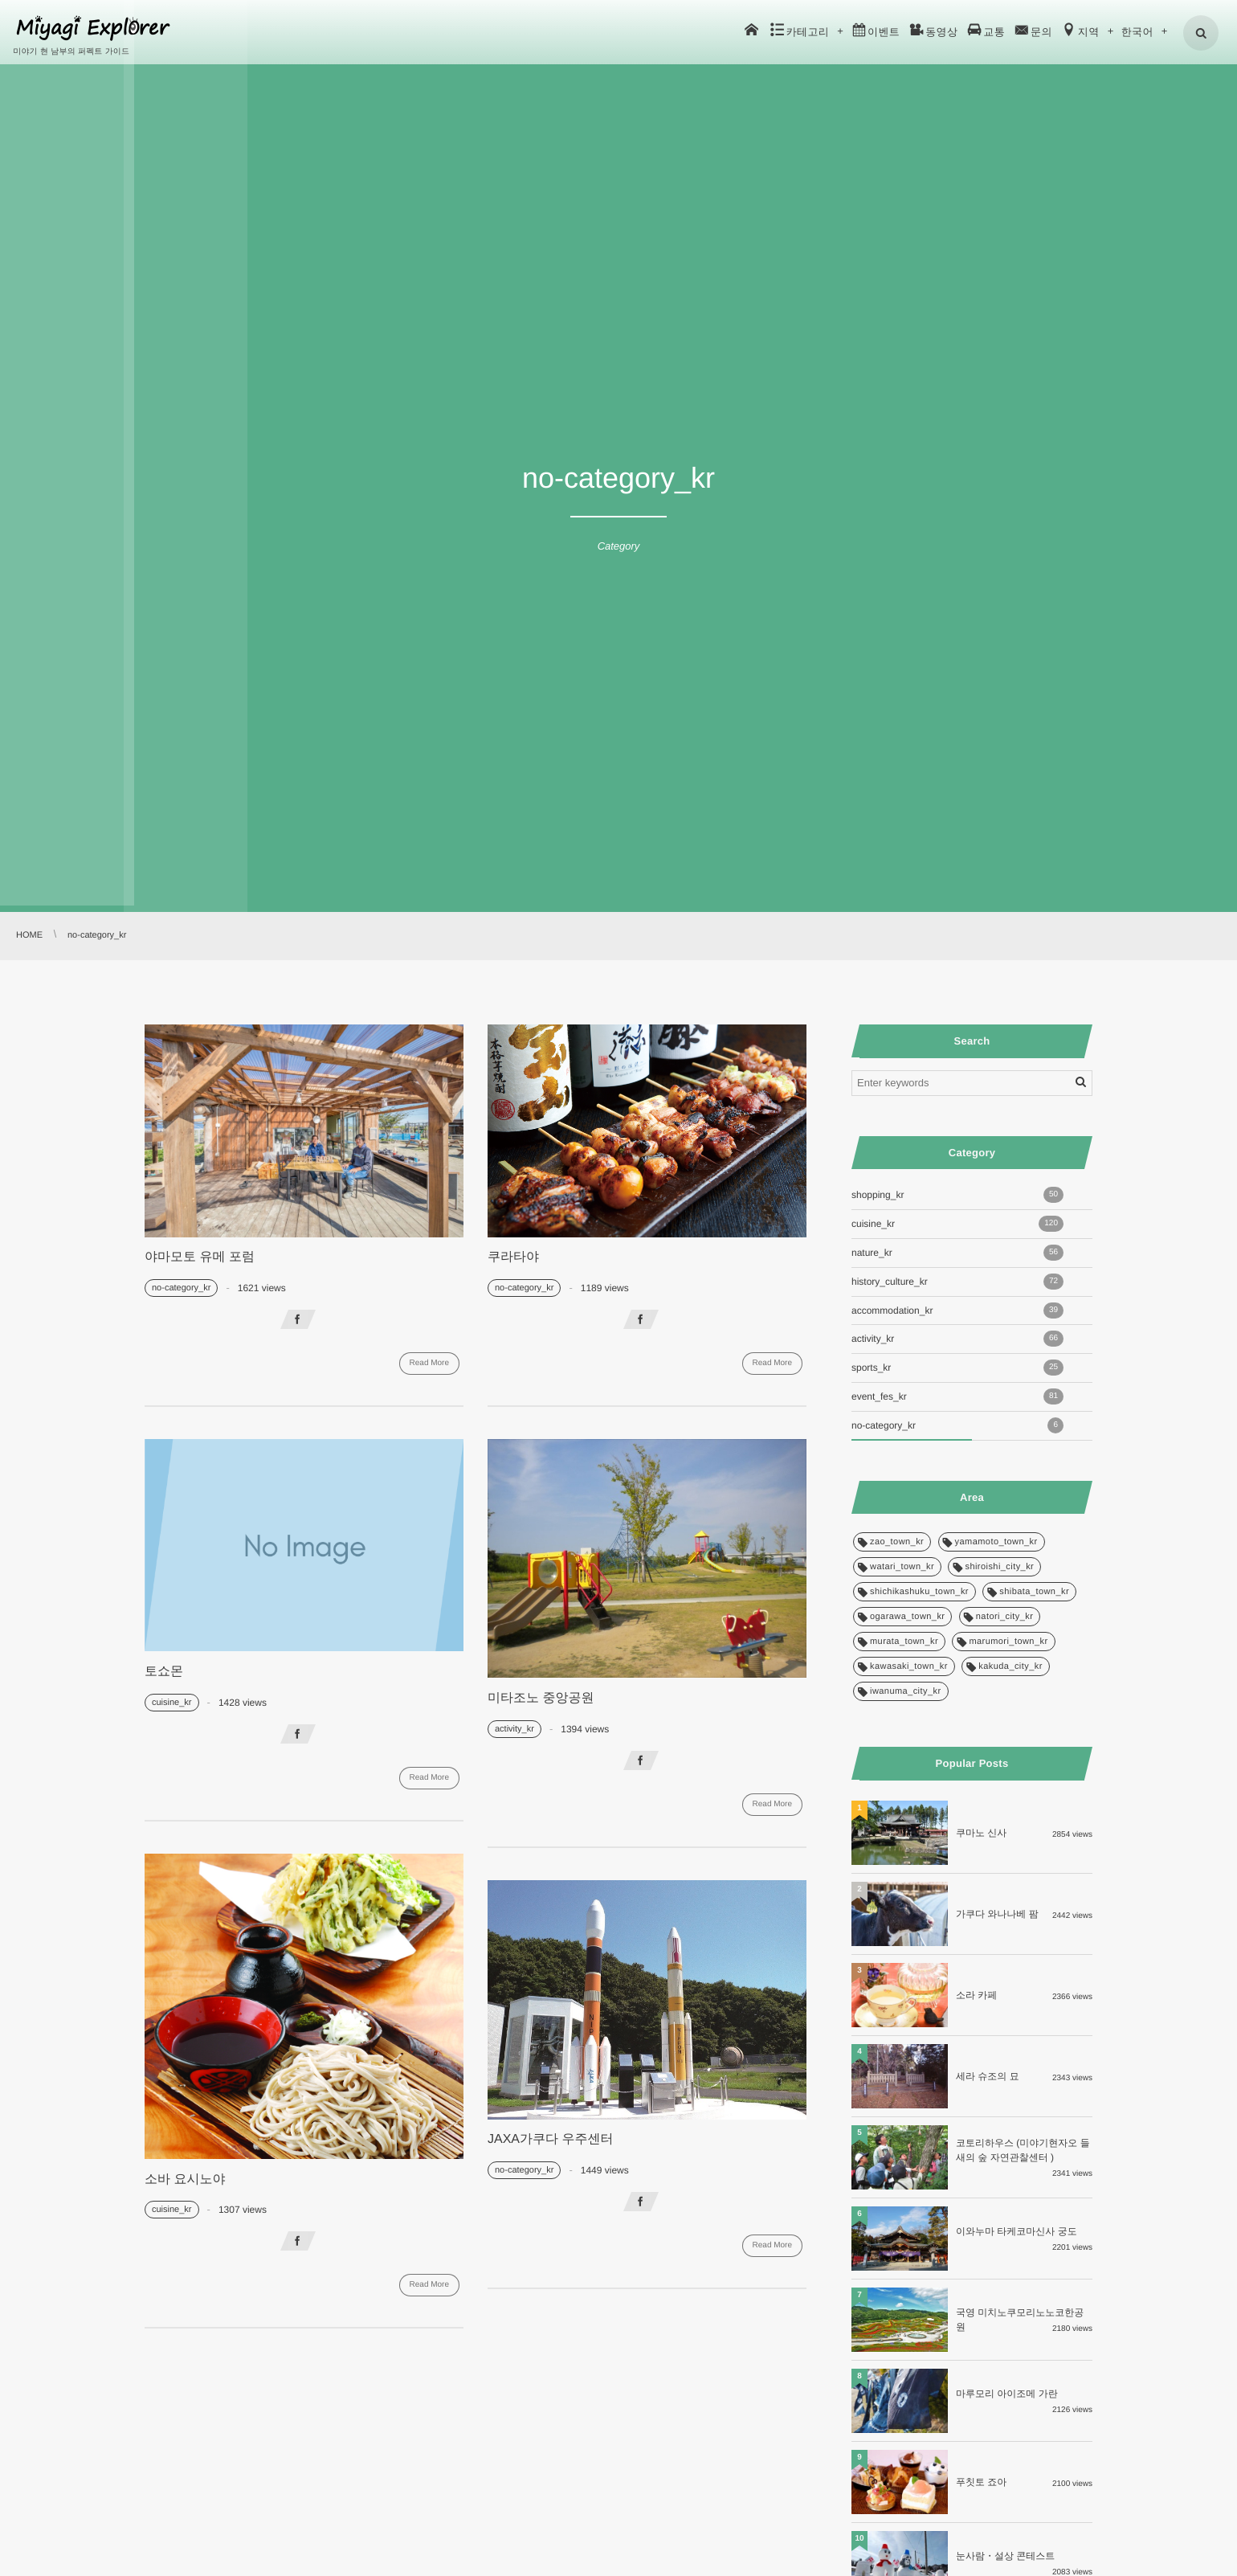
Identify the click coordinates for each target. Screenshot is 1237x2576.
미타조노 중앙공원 (541, 1698)
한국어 (1138, 32)
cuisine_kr (172, 1702)
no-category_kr (181, 1288)
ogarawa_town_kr (907, 1616)
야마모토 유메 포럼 (200, 1257)
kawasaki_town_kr (909, 1666)
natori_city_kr (1005, 1616)
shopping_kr (957, 1195)
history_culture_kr (957, 1282)
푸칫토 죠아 (981, 2482)
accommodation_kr (957, 1310)
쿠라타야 (513, 1257)
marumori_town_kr (1008, 1641)
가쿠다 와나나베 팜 (997, 1914)
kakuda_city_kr (1010, 1666)
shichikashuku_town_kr (919, 1592)
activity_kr (514, 1729)
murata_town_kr (904, 1641)
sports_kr (957, 1368)
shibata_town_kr (1034, 1592)
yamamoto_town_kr (996, 1542)
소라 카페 (976, 1995)
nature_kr (957, 1253)
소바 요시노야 (185, 2179)
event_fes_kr (957, 1396)
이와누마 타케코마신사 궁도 (1016, 2231)
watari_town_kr (902, 1567)
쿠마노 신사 (981, 1832)
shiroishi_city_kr (999, 1567)
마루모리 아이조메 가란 (1007, 2393)
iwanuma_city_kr (905, 1691)
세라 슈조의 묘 (987, 2076)
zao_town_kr (897, 1542)
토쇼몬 (164, 1671)
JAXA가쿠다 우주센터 (550, 2139)
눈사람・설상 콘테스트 (1005, 2556)
